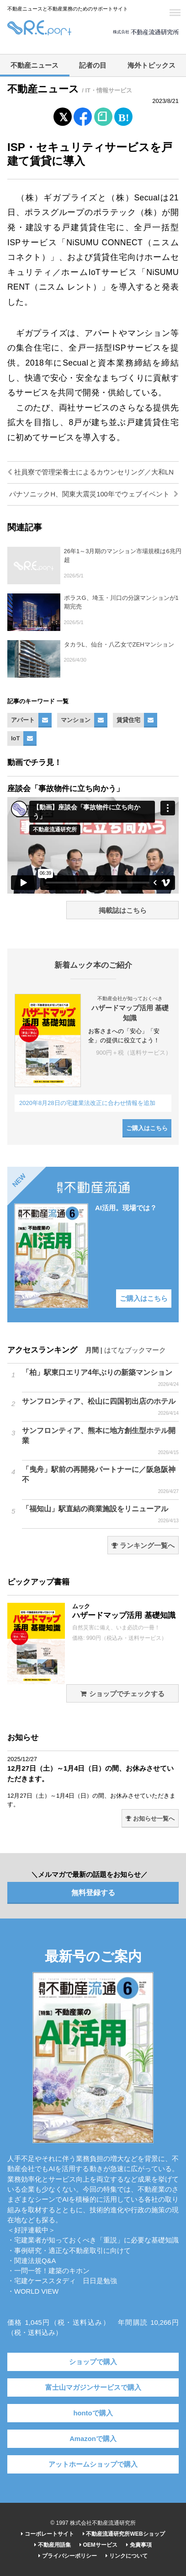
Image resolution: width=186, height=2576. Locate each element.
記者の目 (92, 65)
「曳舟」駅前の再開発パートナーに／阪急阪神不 (100, 1480)
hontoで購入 (92, 2413)
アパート (23, 720)
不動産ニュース (34, 65)
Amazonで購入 (93, 2438)
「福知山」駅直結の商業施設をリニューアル (100, 1514)
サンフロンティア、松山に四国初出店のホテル (100, 1407)
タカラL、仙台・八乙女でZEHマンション (119, 644)
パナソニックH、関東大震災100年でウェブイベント (94, 494)
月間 (92, 1350)
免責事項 (138, 2545)
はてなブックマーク (135, 1350)
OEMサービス (98, 2545)
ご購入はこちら (147, 1128)
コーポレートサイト (47, 2534)
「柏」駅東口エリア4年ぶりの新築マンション (100, 1378)
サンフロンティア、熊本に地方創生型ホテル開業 (100, 1441)
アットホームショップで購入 (93, 2464)
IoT (15, 738)
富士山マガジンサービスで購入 (93, 2387)
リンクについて (126, 2556)
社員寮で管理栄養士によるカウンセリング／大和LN (90, 472)
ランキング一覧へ (143, 1545)
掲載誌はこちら (123, 910)
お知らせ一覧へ (150, 1818)
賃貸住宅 (128, 720)
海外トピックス (151, 65)
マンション (75, 720)
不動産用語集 (52, 2545)
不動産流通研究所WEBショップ (124, 2534)
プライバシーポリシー (67, 2556)
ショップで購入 (93, 2362)
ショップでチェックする (122, 1694)
